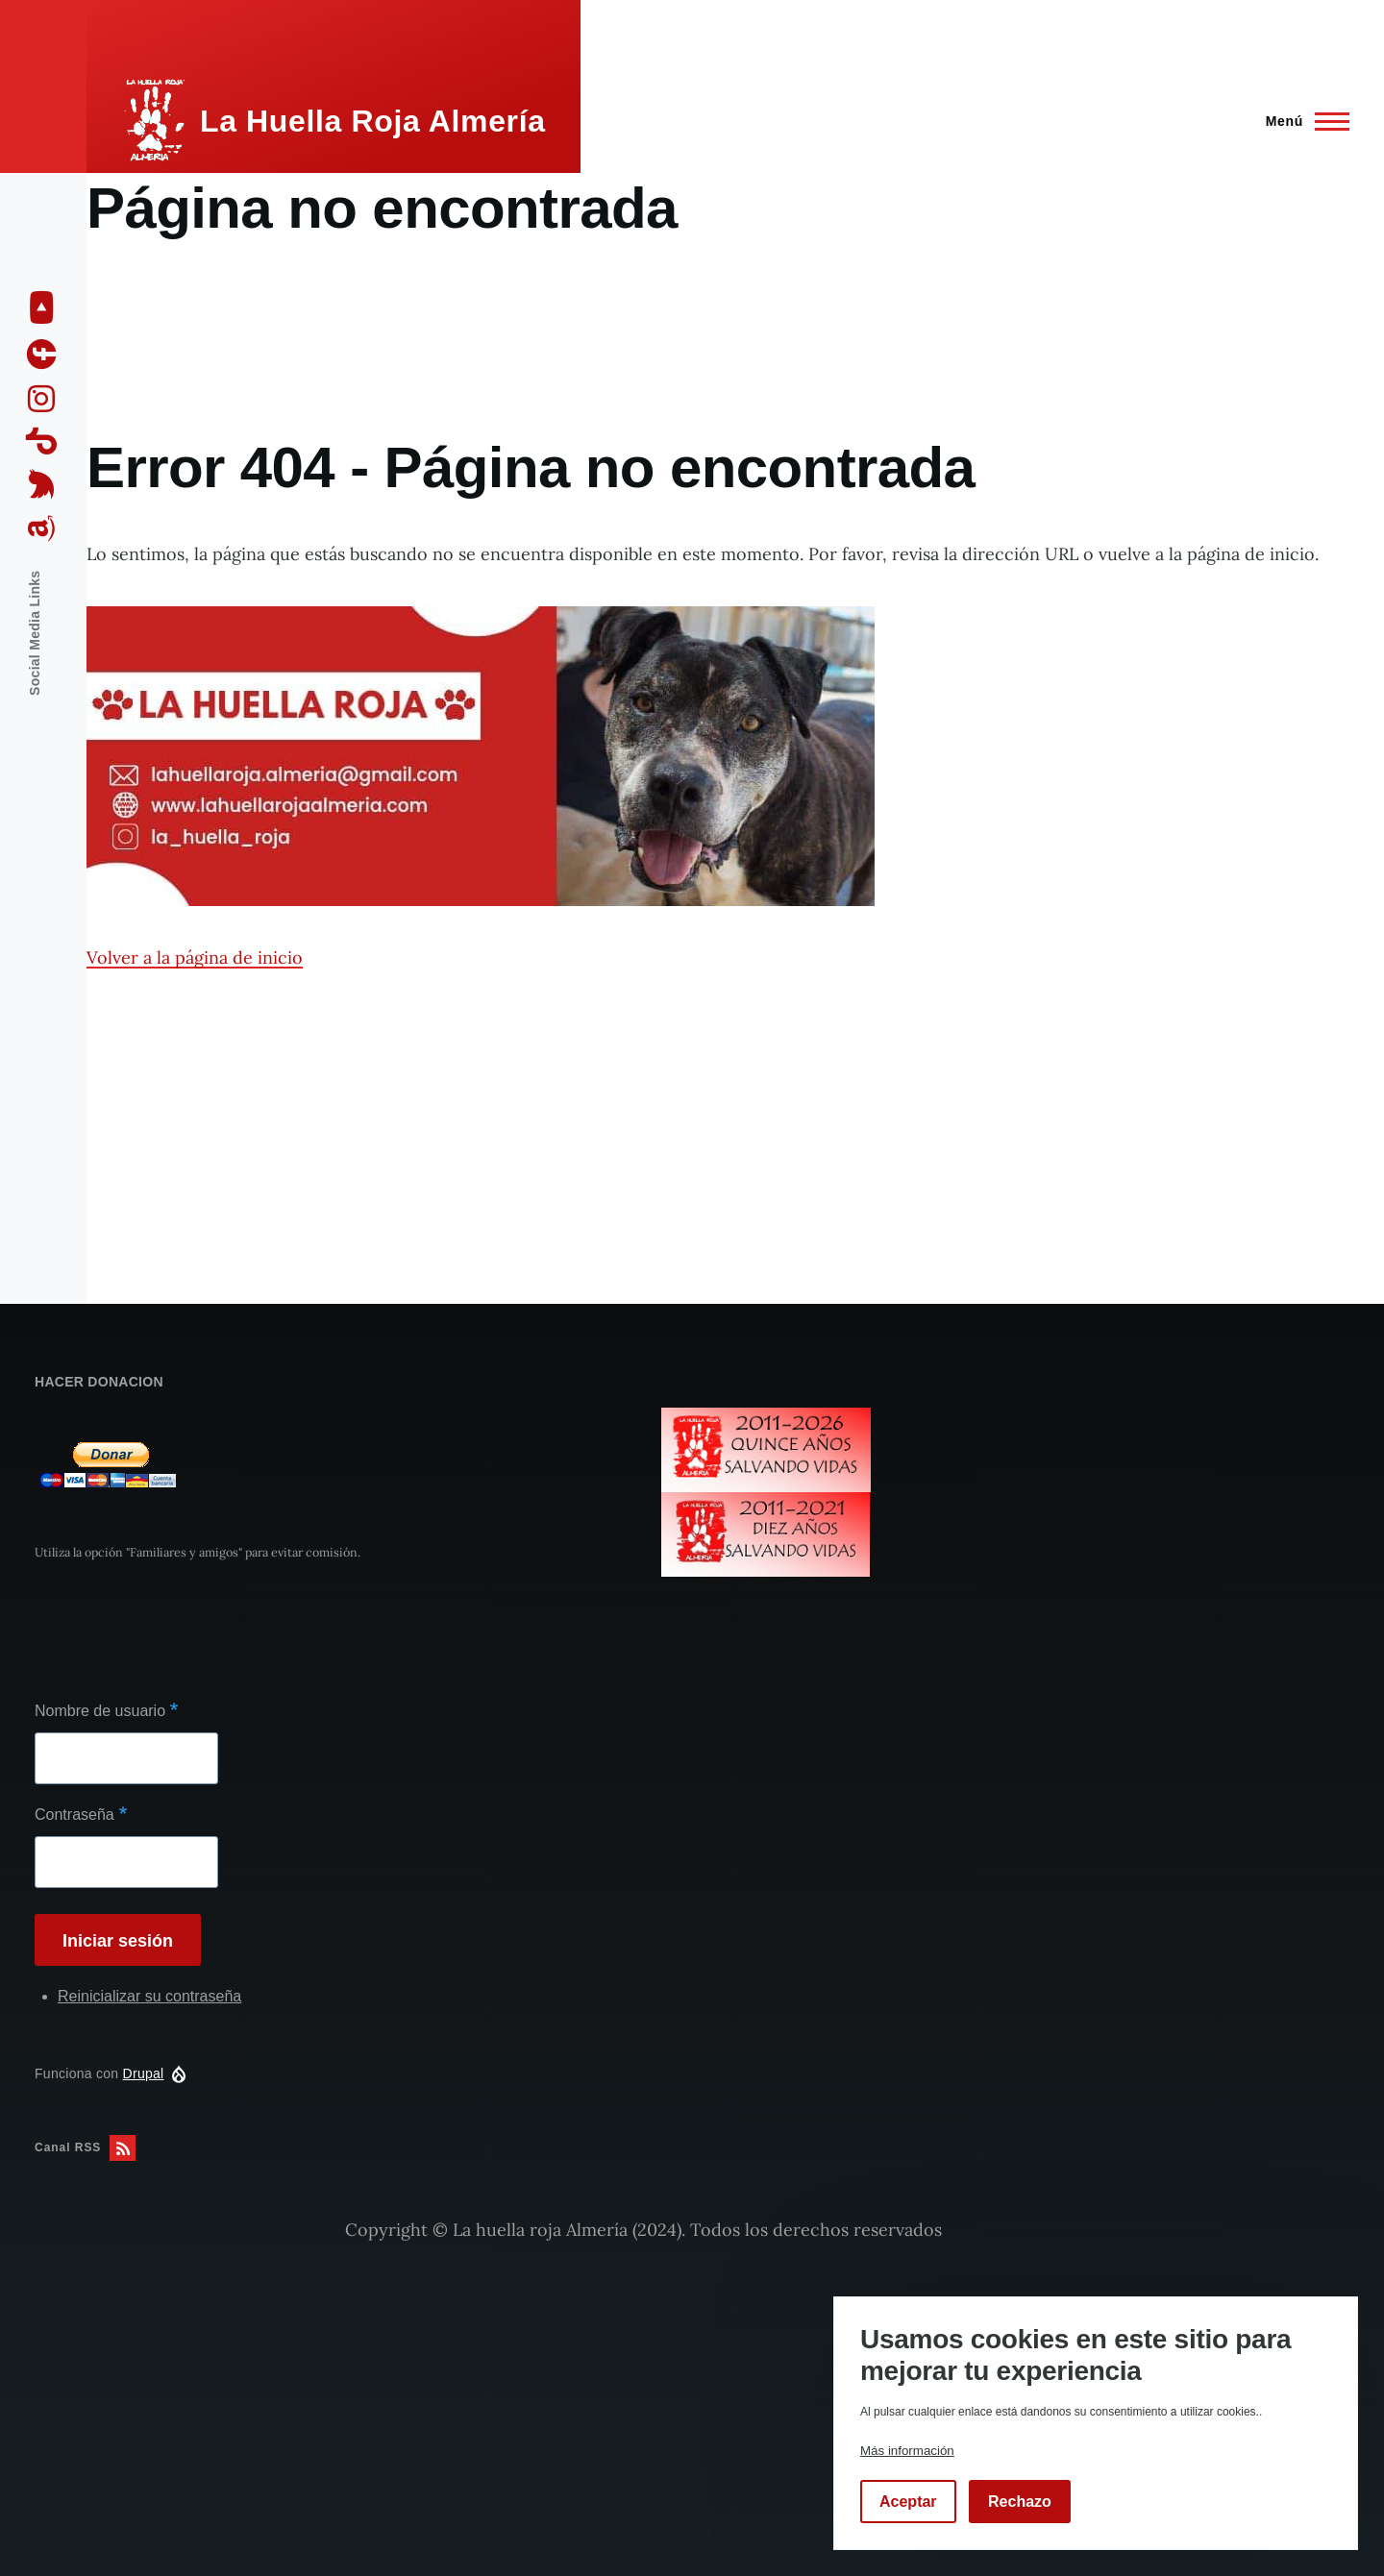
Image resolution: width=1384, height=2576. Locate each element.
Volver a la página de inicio (194, 957)
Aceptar (908, 2501)
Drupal (143, 2073)
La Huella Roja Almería (373, 121)
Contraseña (74, 1814)
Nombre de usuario (100, 1711)
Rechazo (1019, 2501)
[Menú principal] (1301, 121)
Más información (907, 2450)
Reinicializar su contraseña (149, 1996)
